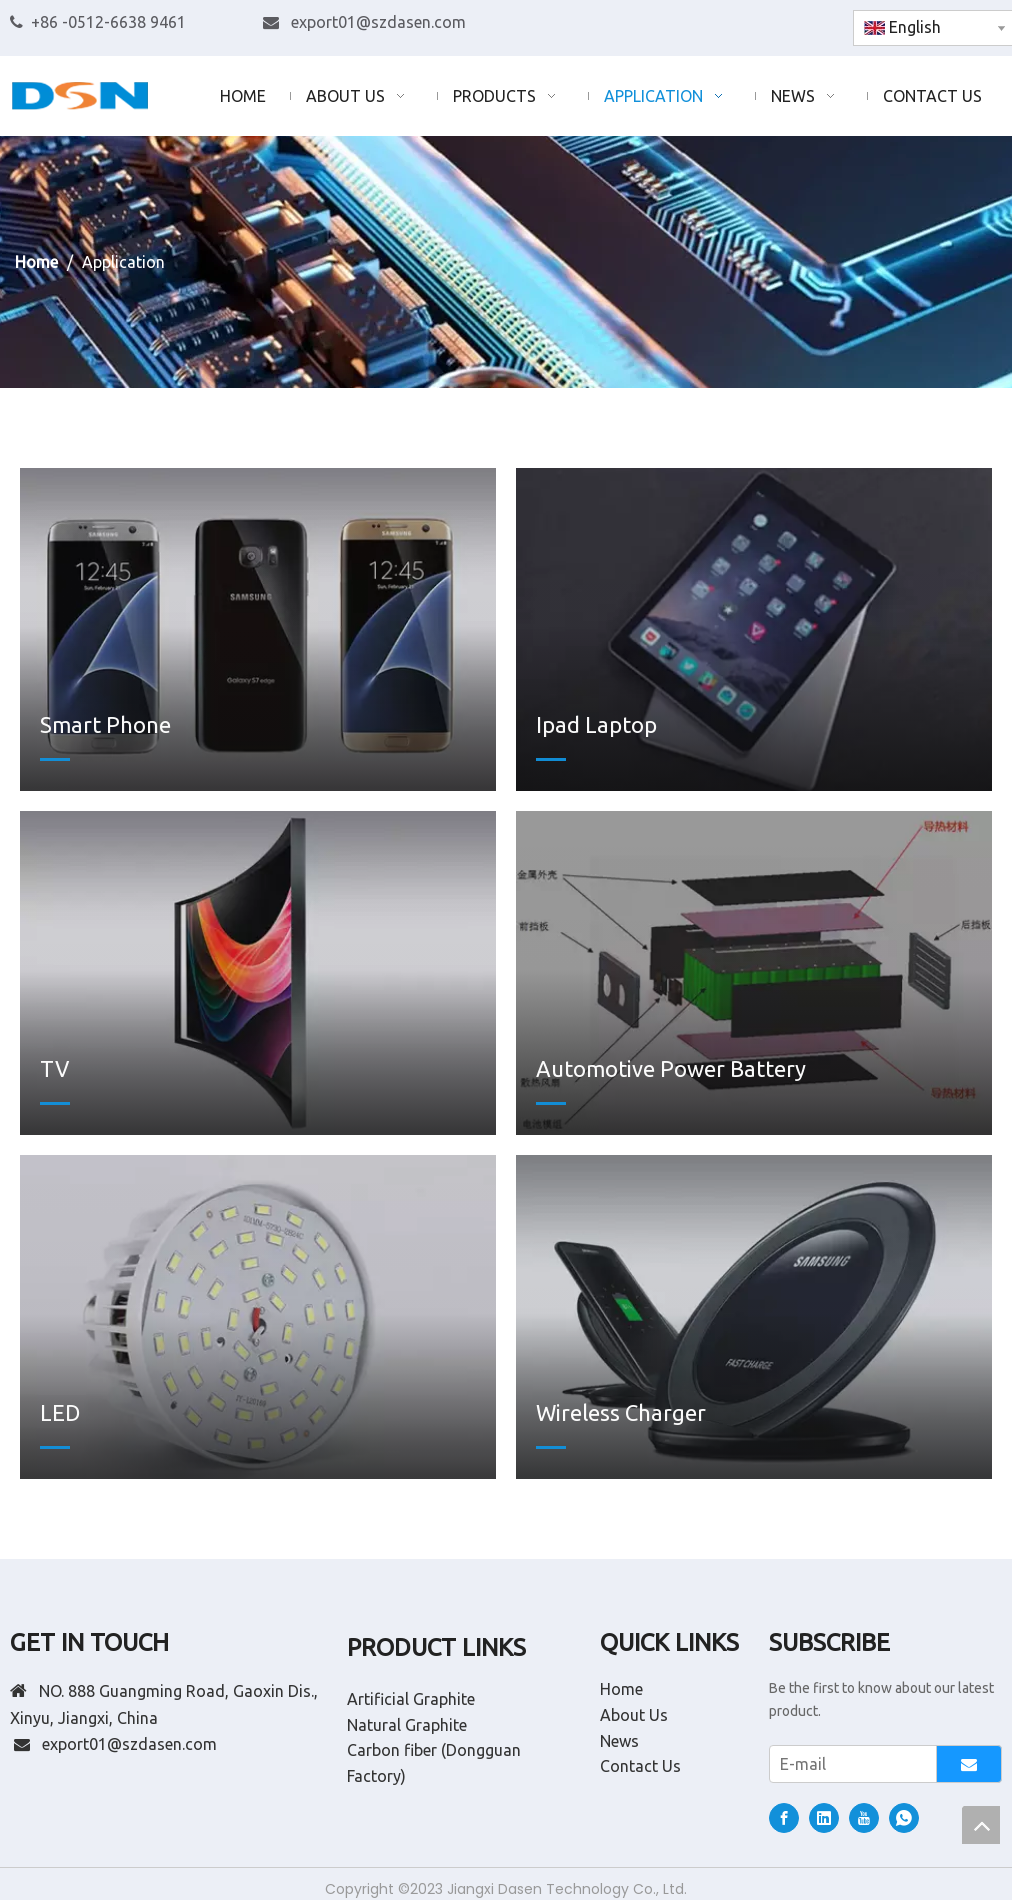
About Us (634, 1715)
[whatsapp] (815, 23)
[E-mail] (848, 1764)
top (981, 1825)
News (619, 1741)
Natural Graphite (407, 1725)
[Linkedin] (747, 23)
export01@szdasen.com (378, 22)
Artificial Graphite (411, 1699)
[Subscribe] (969, 1764)
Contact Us (640, 1766)
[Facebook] (713, 23)
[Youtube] (781, 23)
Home (621, 1689)
